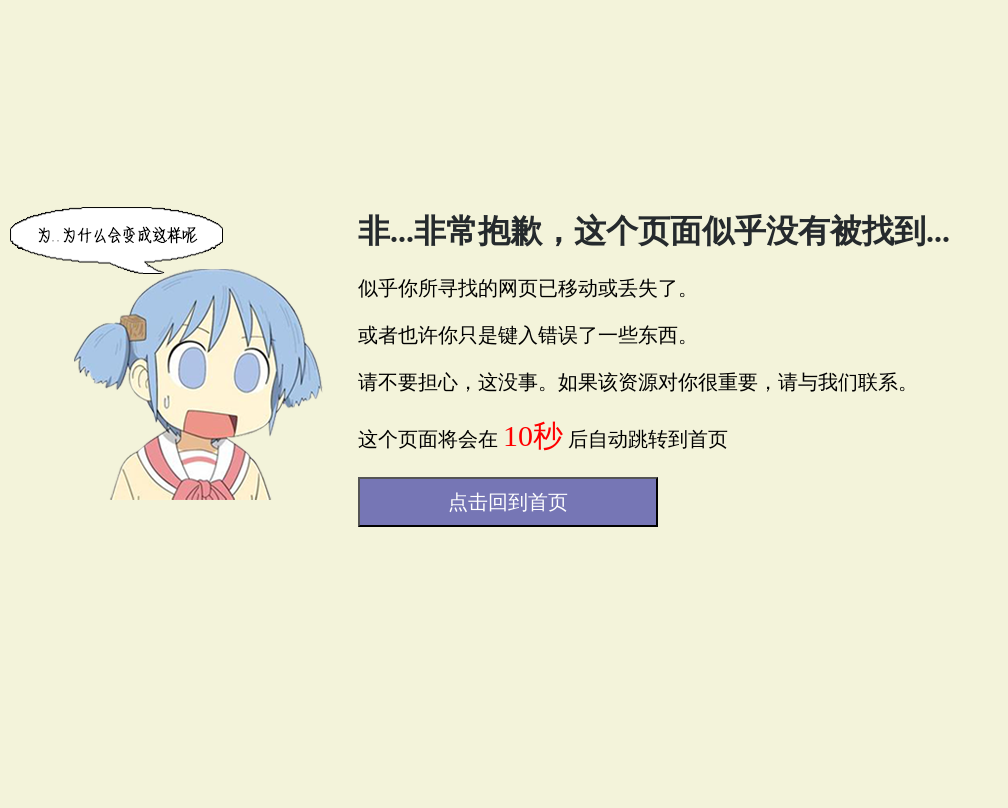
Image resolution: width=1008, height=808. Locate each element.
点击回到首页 (508, 502)
